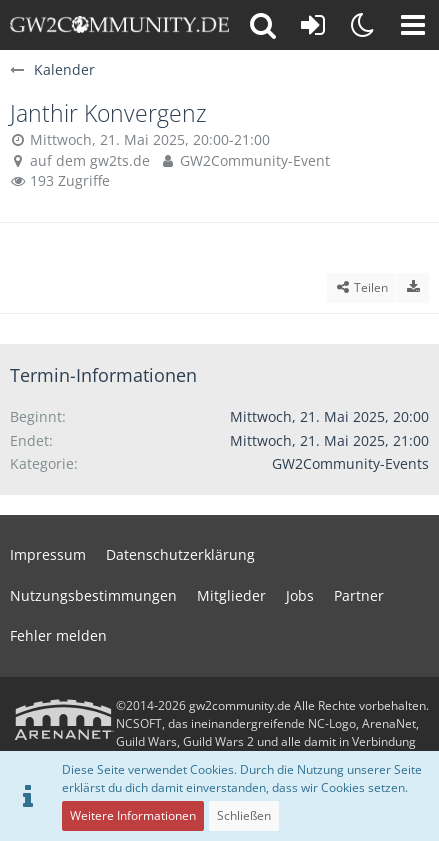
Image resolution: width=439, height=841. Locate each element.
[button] (413, 25)
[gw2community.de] (119, 25)
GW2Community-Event (255, 160)
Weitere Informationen (133, 815)
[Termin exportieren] (413, 288)
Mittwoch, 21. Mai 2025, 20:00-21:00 (150, 139)
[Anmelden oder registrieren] (313, 25)
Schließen (244, 815)
